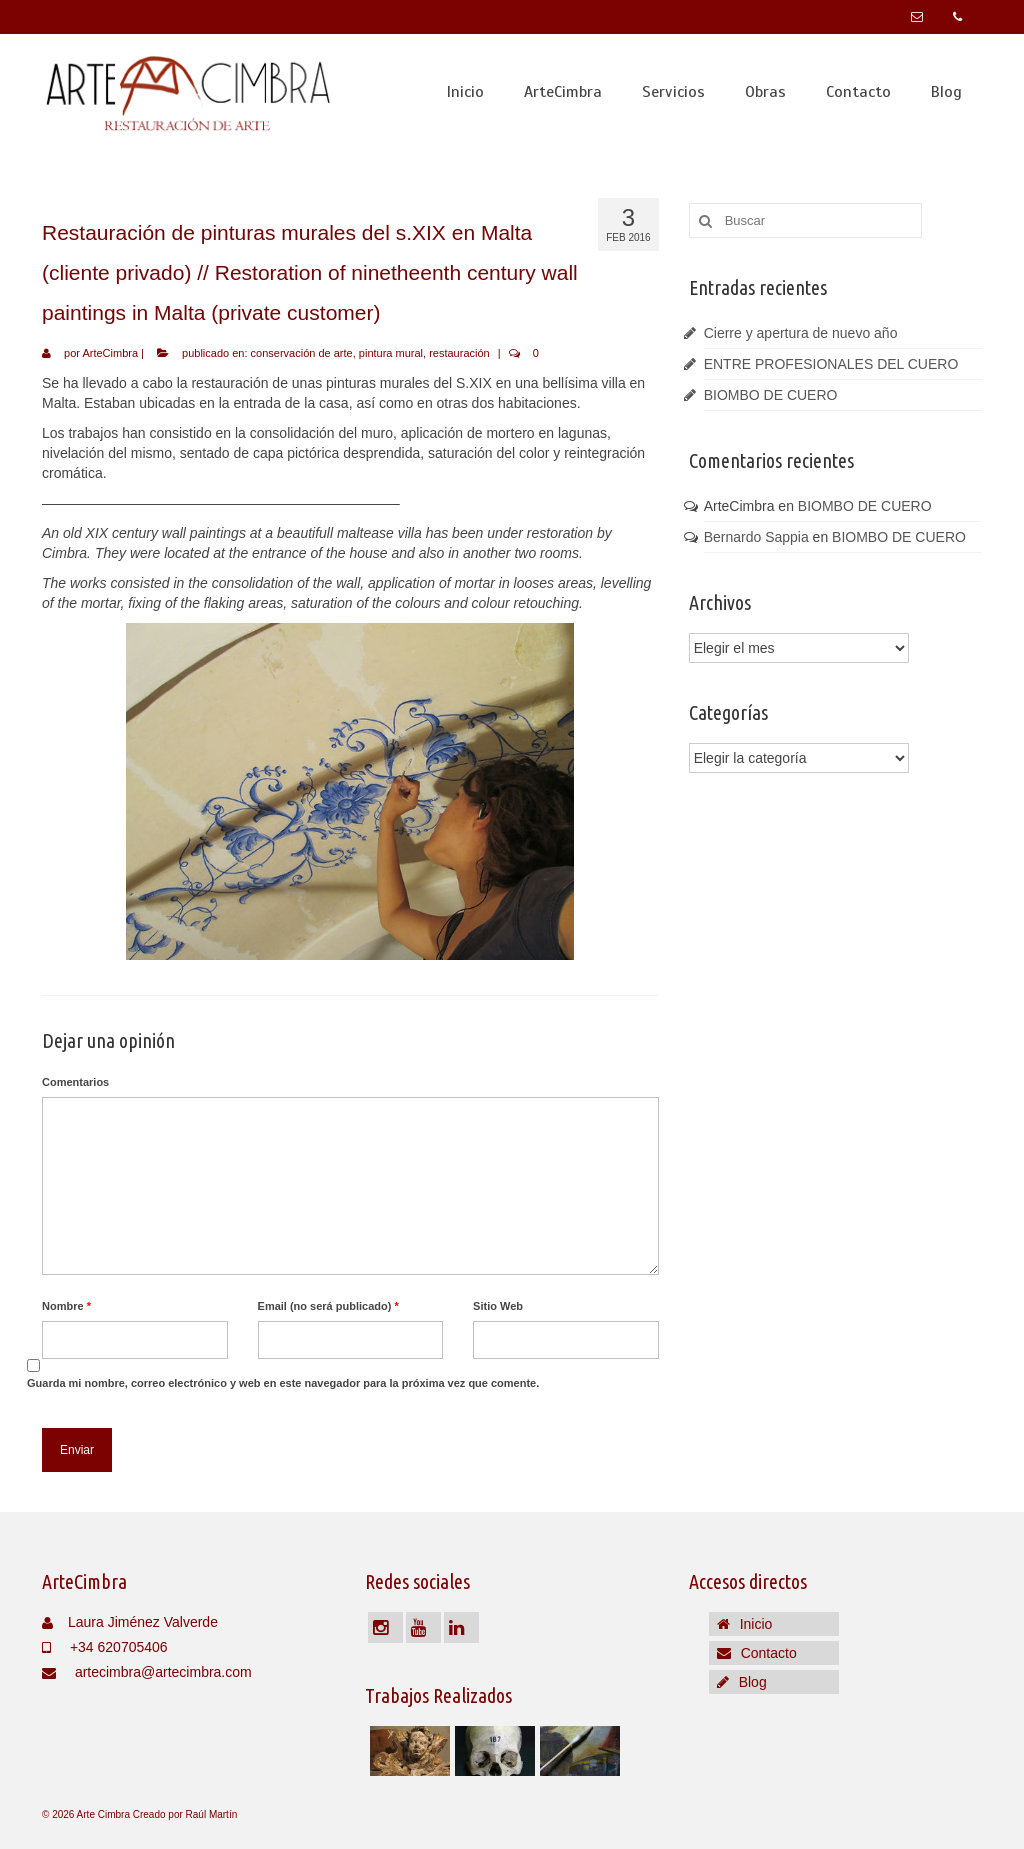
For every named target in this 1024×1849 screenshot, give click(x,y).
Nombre (66, 1306)
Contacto (858, 92)
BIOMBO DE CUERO (771, 395)
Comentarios (75, 1082)
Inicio (465, 92)
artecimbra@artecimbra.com (147, 1672)
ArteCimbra (563, 92)
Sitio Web (498, 1306)
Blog (946, 92)
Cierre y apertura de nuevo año (801, 333)
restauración (459, 353)
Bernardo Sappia (756, 537)
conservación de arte (302, 353)
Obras (765, 92)
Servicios (673, 92)
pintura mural (391, 353)
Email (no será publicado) (328, 1306)
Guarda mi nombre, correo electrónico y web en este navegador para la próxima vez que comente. (283, 1383)
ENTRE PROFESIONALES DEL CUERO (831, 364)
